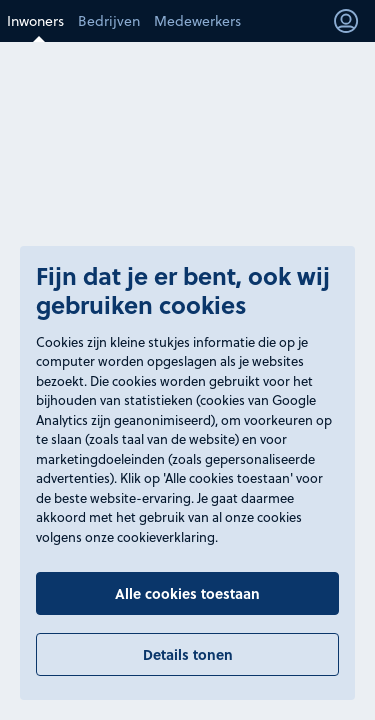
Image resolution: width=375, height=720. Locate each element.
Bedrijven (109, 20)
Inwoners (35, 20)
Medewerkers (197, 20)
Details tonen (188, 654)
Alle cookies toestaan (187, 593)
